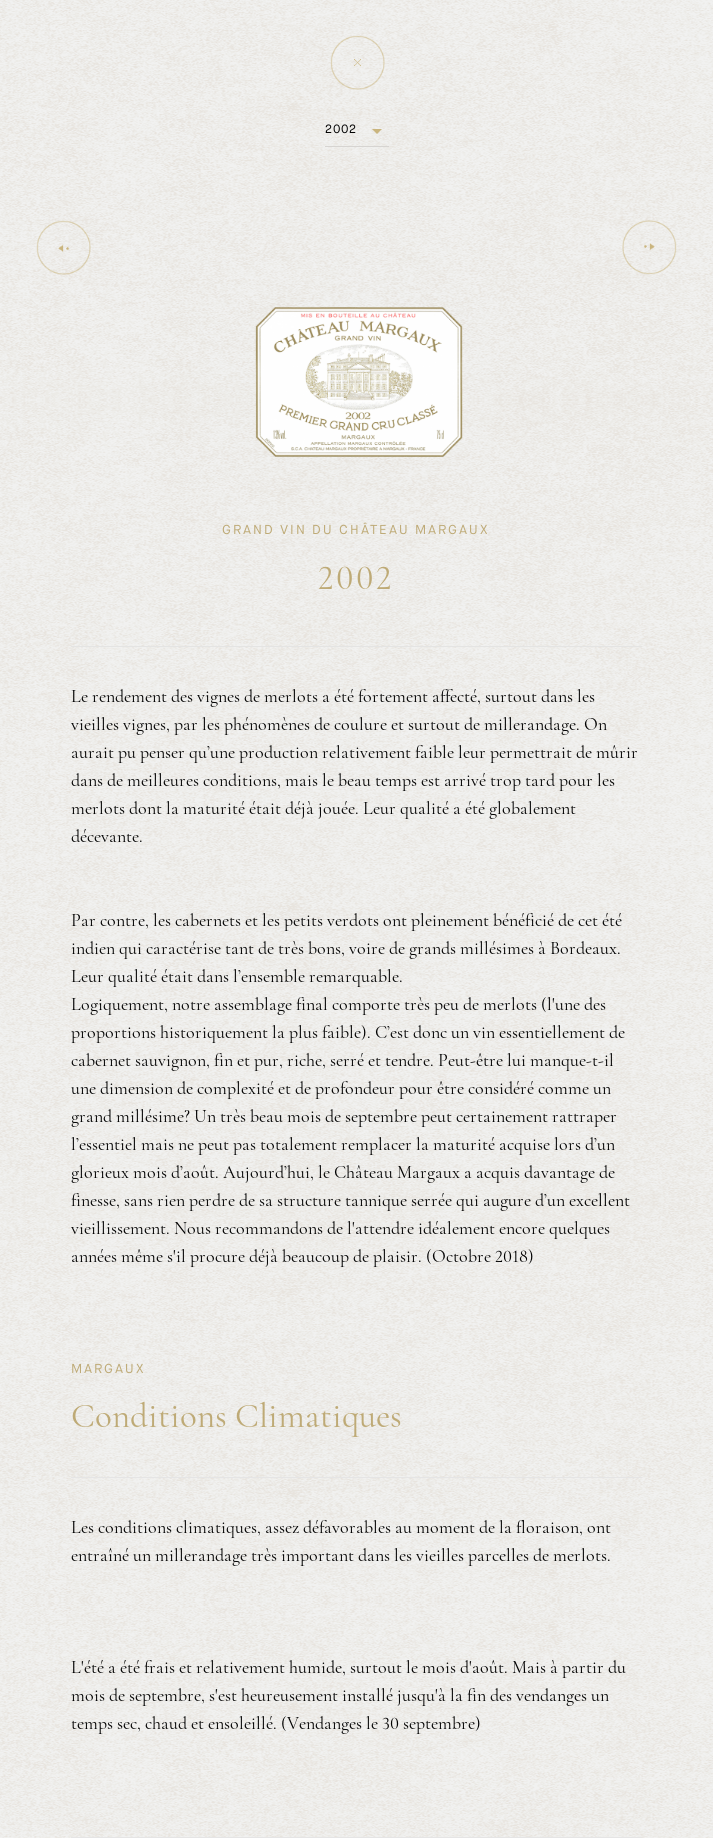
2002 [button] (341, 129)
